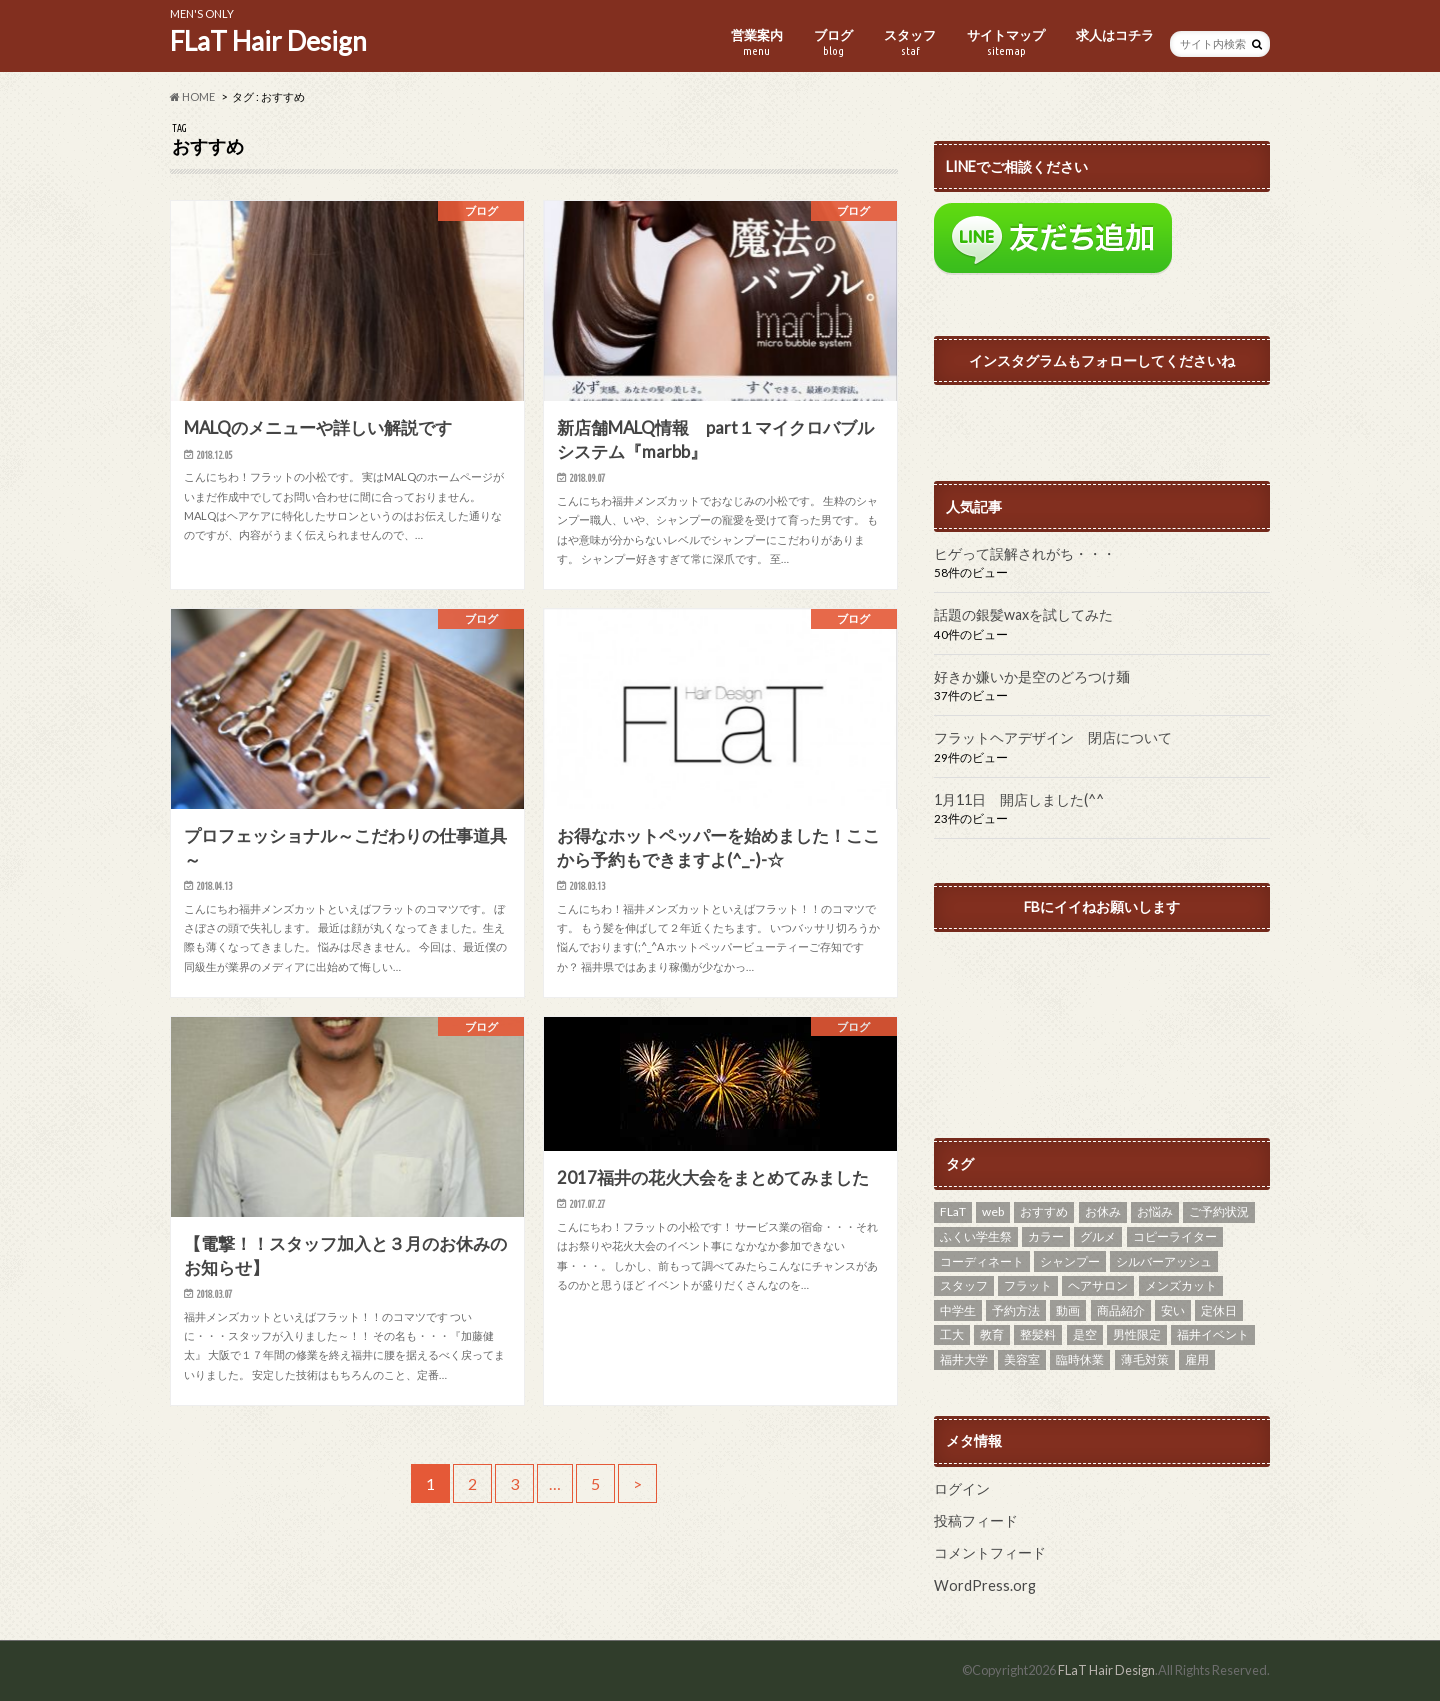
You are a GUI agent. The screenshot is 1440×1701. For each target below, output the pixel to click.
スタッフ (910, 42)
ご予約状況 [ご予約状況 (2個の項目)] (1219, 1211)
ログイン (962, 1488)
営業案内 (757, 42)
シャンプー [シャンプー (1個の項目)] (1070, 1261)
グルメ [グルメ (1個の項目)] (1098, 1236)
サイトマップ (1006, 42)
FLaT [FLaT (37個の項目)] (953, 1211)
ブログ (833, 42)
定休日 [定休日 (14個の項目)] (1219, 1310)
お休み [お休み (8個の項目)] (1103, 1211)
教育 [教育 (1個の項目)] (992, 1334)
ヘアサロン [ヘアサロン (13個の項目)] (1098, 1285)
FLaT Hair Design (268, 41)
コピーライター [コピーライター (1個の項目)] (1175, 1236)
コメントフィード (990, 1552)
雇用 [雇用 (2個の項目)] (1197, 1359)
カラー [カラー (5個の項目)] (1046, 1236)
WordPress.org (985, 1585)
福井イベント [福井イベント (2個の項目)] (1213, 1334)
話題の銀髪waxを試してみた (1023, 614)
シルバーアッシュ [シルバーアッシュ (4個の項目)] (1164, 1261)
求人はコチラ (1115, 35)
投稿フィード (976, 1520)
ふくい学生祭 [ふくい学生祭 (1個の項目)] (976, 1236)
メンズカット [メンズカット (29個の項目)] (1181, 1285)
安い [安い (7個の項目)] (1173, 1310)
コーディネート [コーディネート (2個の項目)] (982, 1261)
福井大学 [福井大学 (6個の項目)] (964, 1359)
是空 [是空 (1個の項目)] (1085, 1334)
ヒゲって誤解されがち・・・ (1025, 553)
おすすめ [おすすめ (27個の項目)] (1044, 1211)
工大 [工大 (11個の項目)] (952, 1334)
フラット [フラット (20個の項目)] (1028, 1285)
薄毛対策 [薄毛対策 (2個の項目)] (1145, 1359)
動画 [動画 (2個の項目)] (1068, 1310)
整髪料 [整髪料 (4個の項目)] (1038, 1334)
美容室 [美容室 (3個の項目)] (1022, 1359)
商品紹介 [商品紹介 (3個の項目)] (1121, 1310)
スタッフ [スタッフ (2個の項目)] (964, 1285)
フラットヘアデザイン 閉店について (1053, 737)
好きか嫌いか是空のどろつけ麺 (1032, 676)
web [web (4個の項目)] (993, 1211)
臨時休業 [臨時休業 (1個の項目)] (1080, 1359)
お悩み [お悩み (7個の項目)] (1155, 1211)
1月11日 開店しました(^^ (1019, 799)
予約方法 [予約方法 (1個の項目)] (1016, 1310)
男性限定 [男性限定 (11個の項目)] (1137, 1334)
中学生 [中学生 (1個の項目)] (958, 1310)
